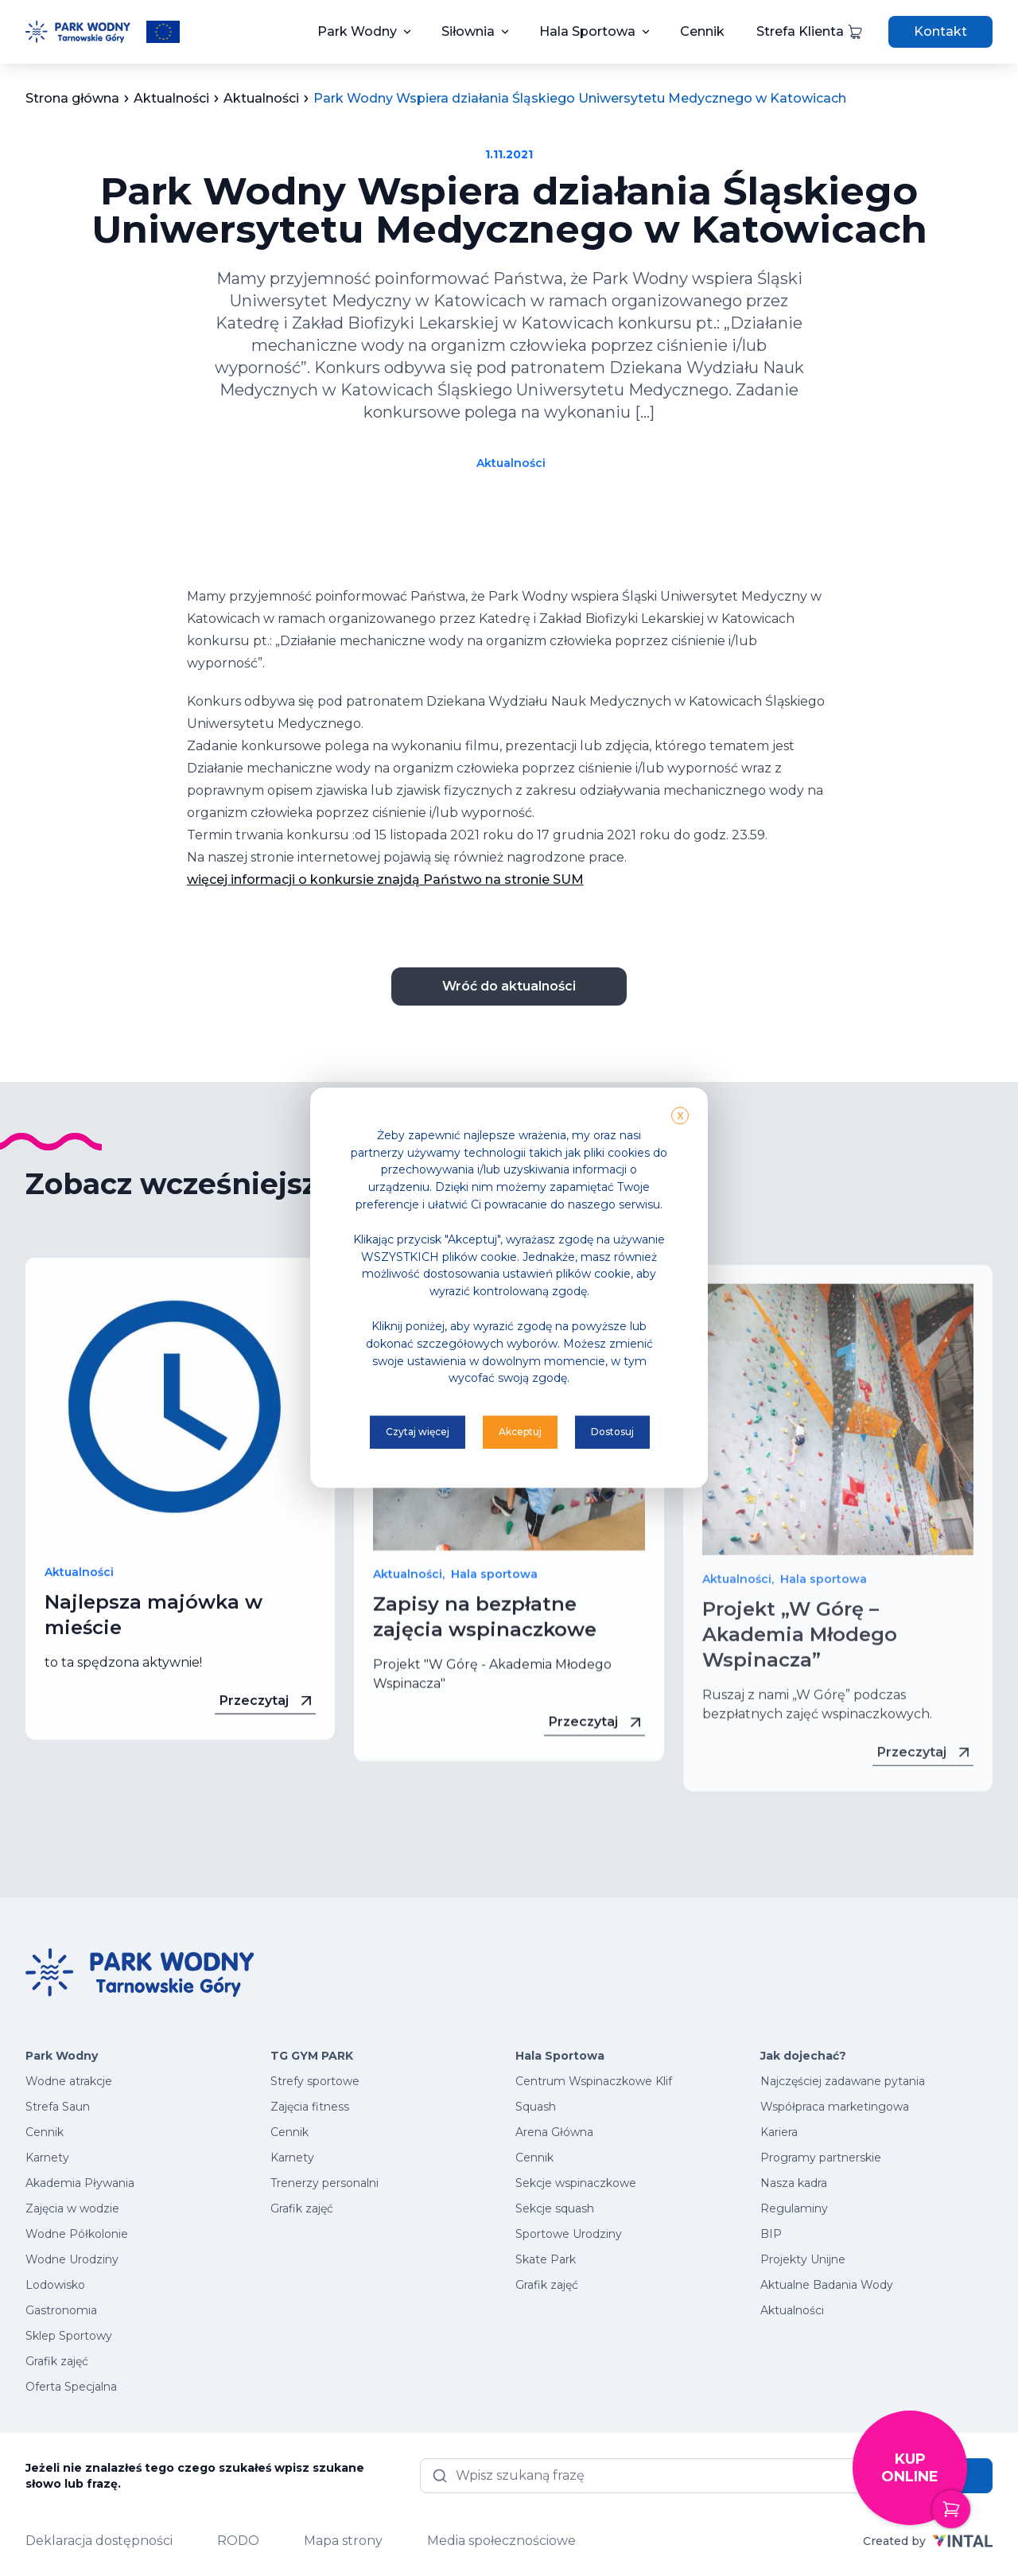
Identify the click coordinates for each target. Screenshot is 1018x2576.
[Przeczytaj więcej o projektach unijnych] (163, 32)
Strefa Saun (57, 2106)
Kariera (779, 2132)
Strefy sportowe (314, 2081)
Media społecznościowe (501, 2540)
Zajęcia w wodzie (72, 2208)
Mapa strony (343, 2540)
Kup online (924, 2488)
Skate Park (545, 2259)
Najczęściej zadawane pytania (842, 2081)
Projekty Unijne (802, 2259)
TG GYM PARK (311, 2056)
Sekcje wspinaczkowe (575, 2183)
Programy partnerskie (820, 2157)
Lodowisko (55, 2285)
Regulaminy (794, 2208)
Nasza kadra (793, 2183)
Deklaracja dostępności (99, 2540)
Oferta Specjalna (71, 2386)
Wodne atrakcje (68, 2081)
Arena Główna (554, 2132)
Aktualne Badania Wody (826, 2285)
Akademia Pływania (79, 2183)
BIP (771, 2234)
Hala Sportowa (587, 31)
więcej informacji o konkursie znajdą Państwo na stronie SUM (385, 879)
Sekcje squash (554, 2208)
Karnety (47, 2157)
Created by (928, 2541)
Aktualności (511, 463)
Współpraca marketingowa (834, 2106)
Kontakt (940, 31)
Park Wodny (357, 31)
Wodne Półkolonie (76, 2234)
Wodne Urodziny (72, 2259)
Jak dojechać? (803, 2056)
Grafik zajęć (56, 2361)
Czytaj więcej (417, 1432)
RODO (238, 2540)
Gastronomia (61, 2310)
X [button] (680, 1116)
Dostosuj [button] (612, 1432)
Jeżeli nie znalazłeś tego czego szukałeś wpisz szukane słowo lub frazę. (194, 2476)
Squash (535, 2106)
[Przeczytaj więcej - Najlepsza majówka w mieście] (180, 1446)
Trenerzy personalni (324, 2183)
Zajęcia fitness (309, 2106)
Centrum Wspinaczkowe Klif (593, 2081)
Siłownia (468, 31)
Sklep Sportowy (68, 2336)
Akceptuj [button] (520, 1432)
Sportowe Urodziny (568, 2234)
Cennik (702, 31)
